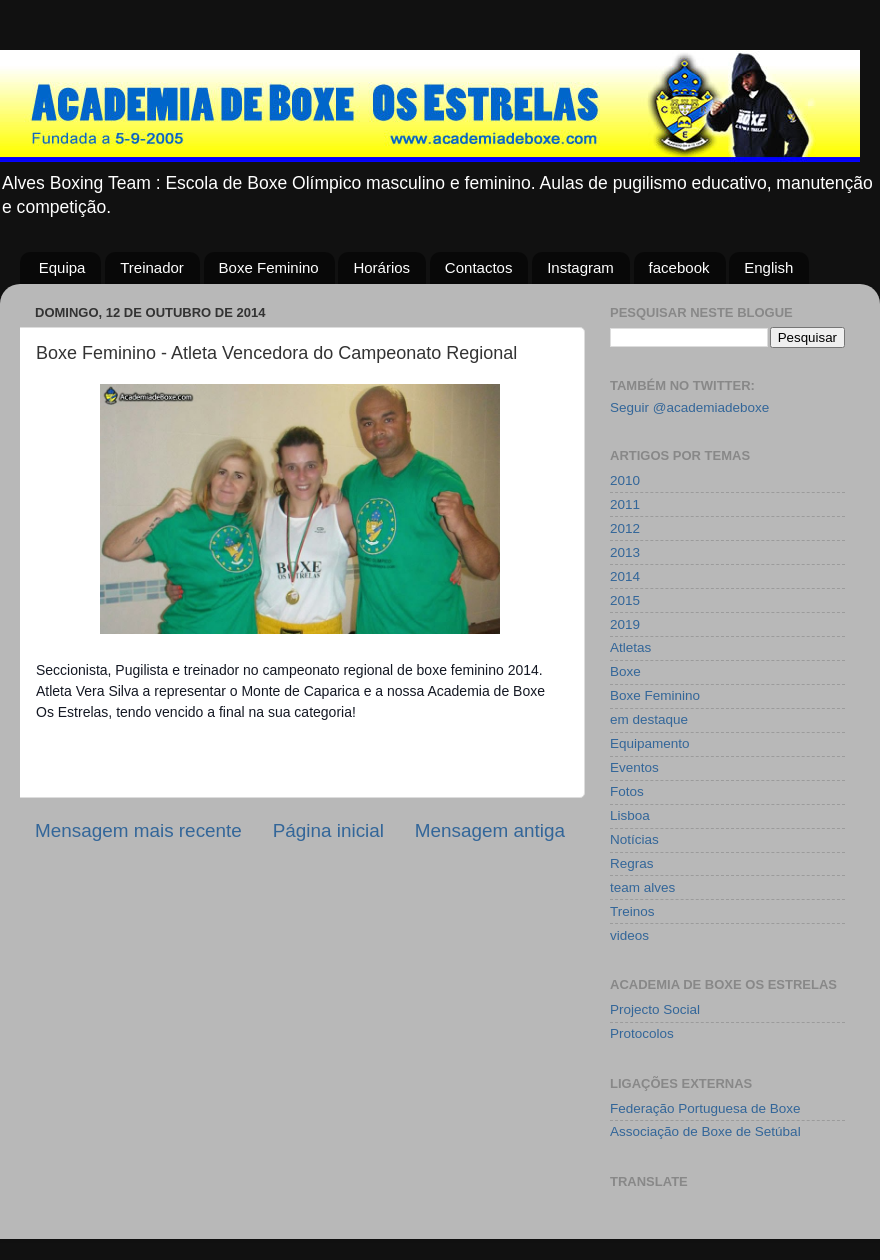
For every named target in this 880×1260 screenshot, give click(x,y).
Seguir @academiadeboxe (689, 407)
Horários (381, 267)
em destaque (649, 719)
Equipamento (650, 743)
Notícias (634, 839)
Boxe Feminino (269, 267)
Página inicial (328, 830)
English (768, 267)
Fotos (627, 791)
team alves (642, 887)
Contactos (479, 267)
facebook (679, 267)
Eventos (634, 767)
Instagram (580, 267)
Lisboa (630, 815)
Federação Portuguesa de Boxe (705, 1108)
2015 (625, 600)
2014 (625, 576)
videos (629, 935)
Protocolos (642, 1033)
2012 (625, 528)
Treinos (632, 911)
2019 (625, 624)
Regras (632, 863)
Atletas (630, 647)
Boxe (625, 671)
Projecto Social (655, 1009)
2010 (625, 480)
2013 (625, 552)
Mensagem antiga (490, 830)
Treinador (152, 267)
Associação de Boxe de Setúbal (705, 1131)
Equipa (62, 267)
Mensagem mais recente (138, 830)
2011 (625, 504)
